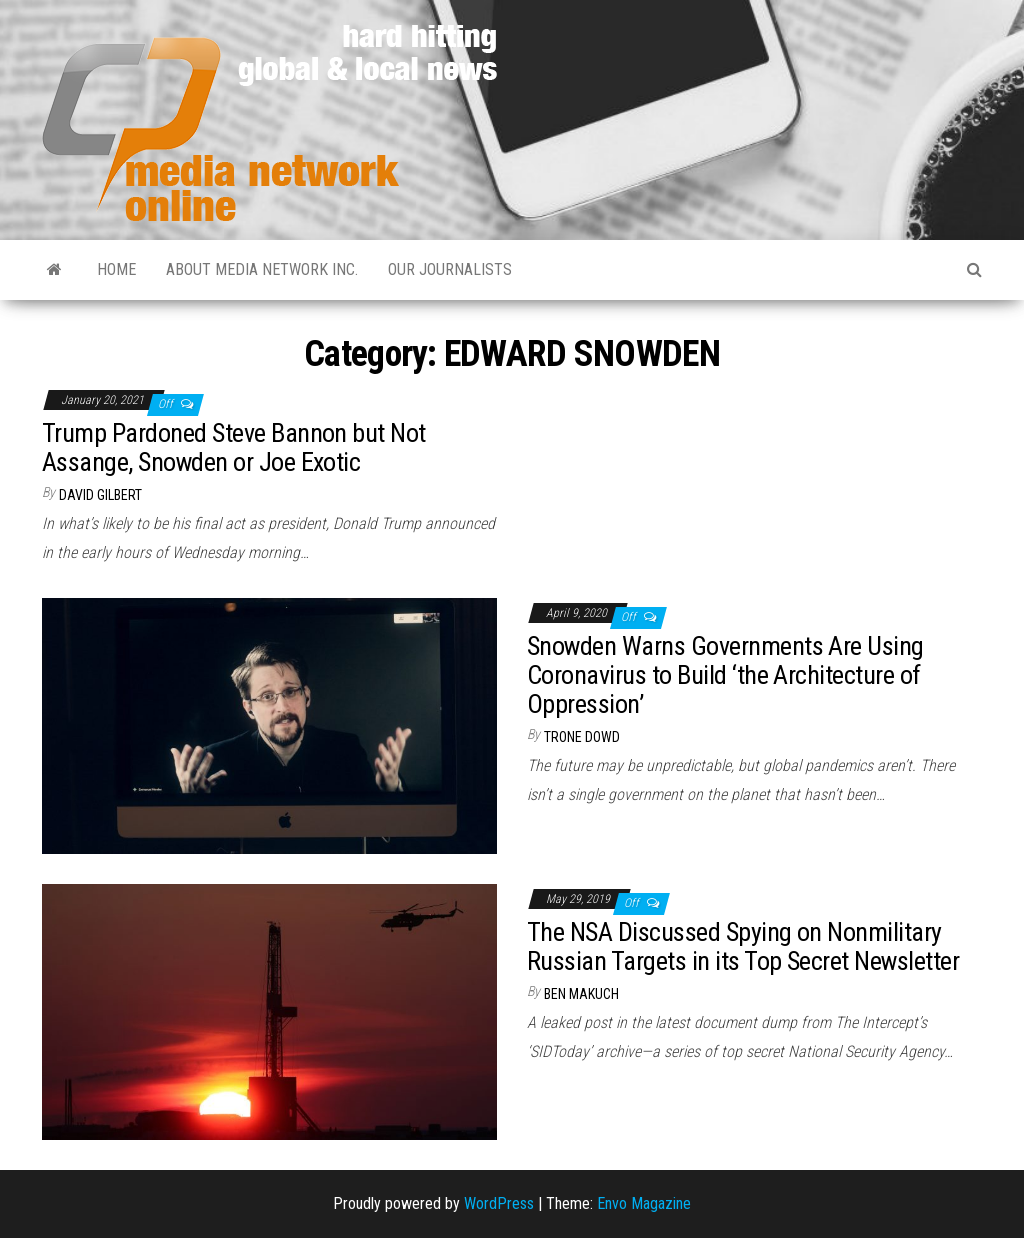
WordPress (499, 1203)
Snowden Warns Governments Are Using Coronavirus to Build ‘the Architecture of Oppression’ (725, 674)
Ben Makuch (581, 994)
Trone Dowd (582, 737)
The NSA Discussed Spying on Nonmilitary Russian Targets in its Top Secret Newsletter (743, 946)
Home (116, 269)
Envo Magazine (644, 1203)
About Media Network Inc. (262, 269)
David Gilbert (100, 495)
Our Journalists (450, 269)
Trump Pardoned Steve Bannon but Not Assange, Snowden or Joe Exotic (234, 447)
